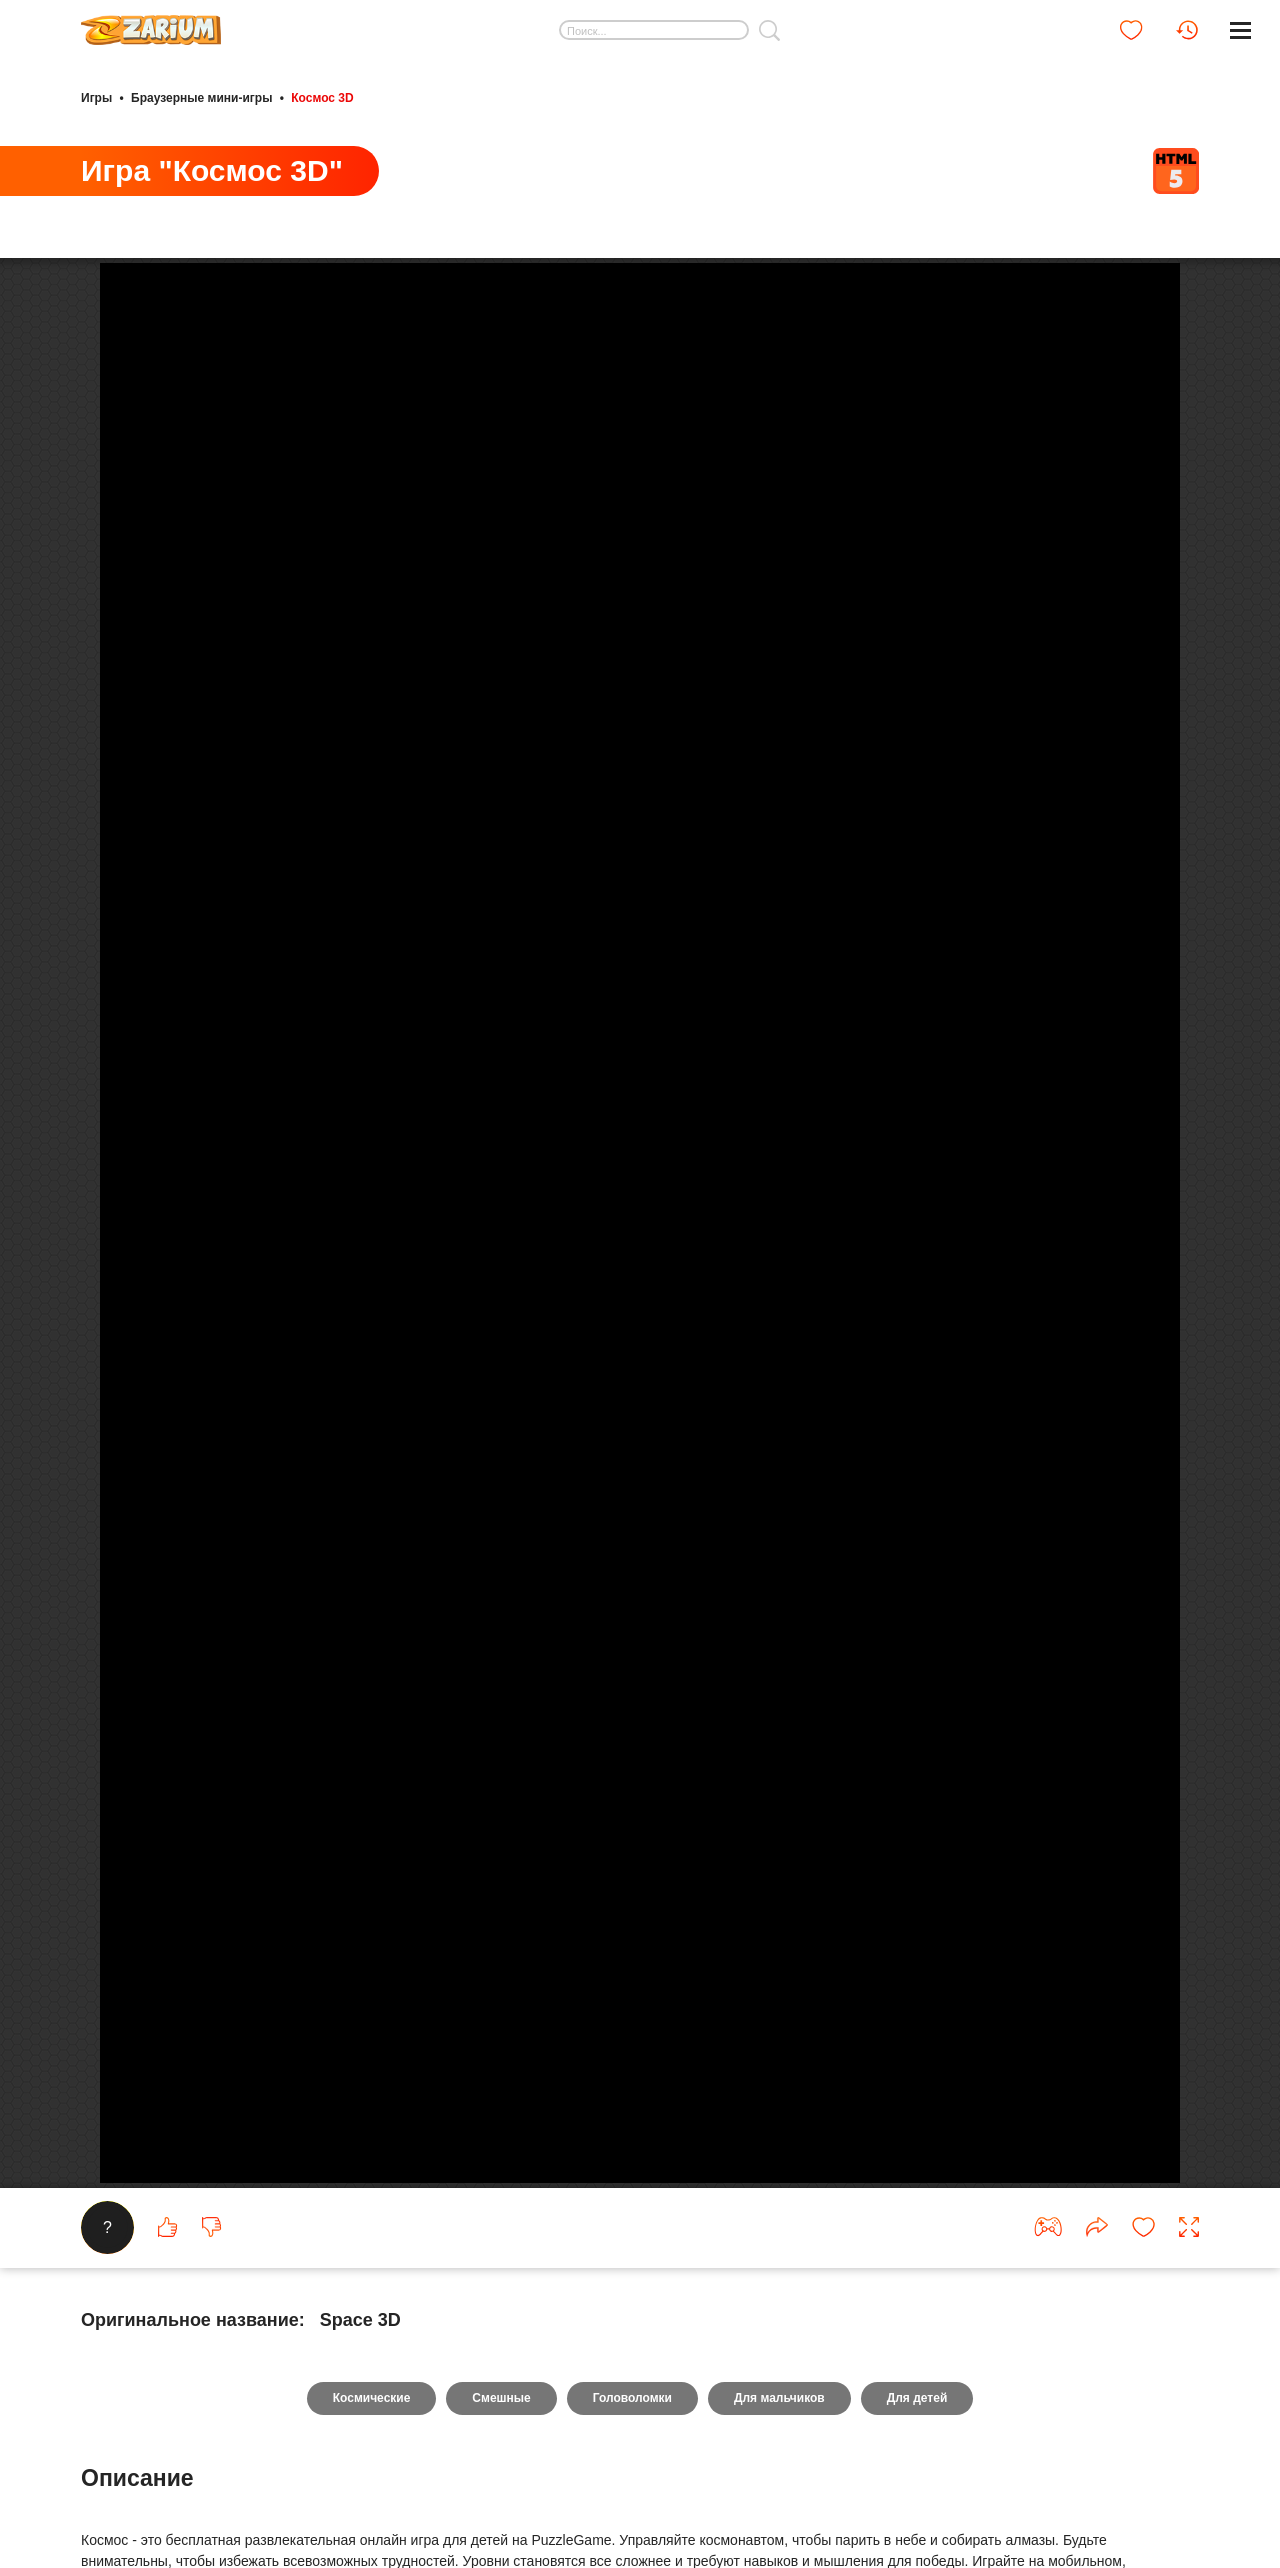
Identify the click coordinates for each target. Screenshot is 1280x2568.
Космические (372, 2398)
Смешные (501, 2398)
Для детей (917, 2398)
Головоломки (632, 2398)
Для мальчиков (779, 2398)
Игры (96, 98)
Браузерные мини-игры (201, 98)
